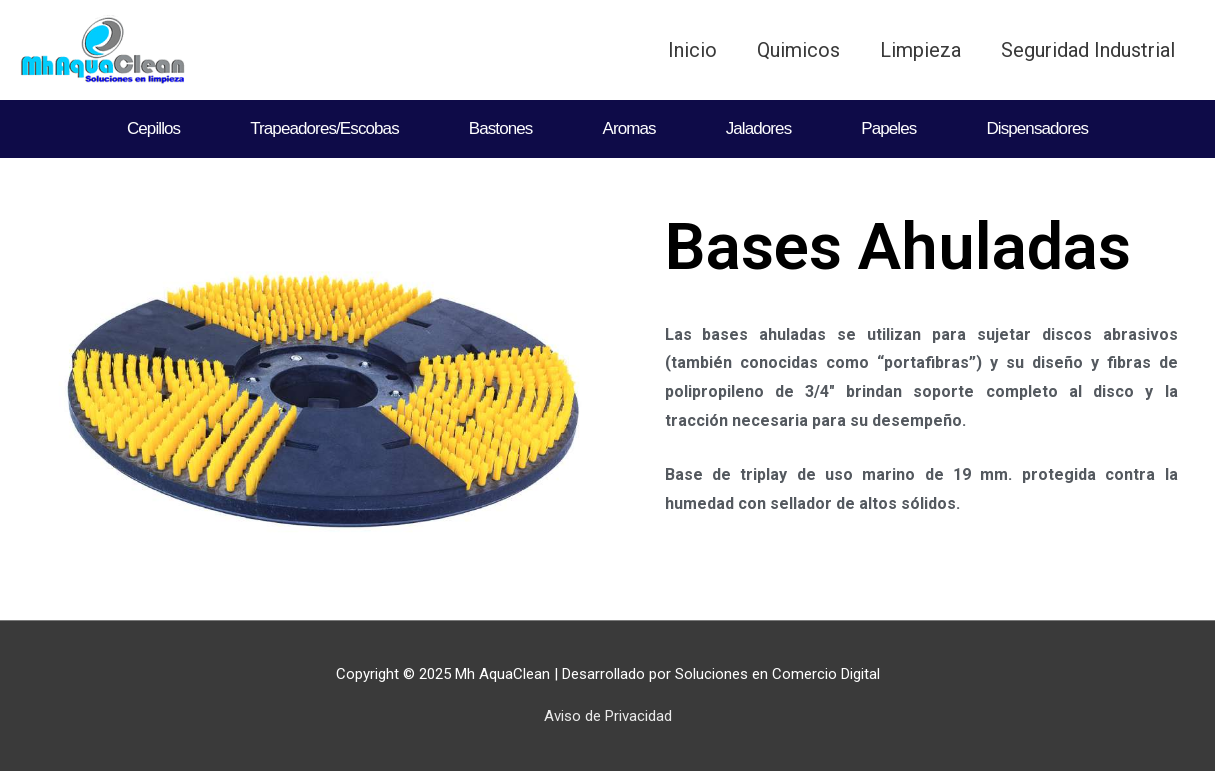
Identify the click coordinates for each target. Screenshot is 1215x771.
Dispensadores (1037, 128)
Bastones (501, 128)
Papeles (888, 128)
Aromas (628, 128)
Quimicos (798, 50)
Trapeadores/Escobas (324, 128)
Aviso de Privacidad (608, 716)
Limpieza (920, 50)
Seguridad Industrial (1088, 50)
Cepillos (153, 128)
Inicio (692, 50)
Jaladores (759, 128)
